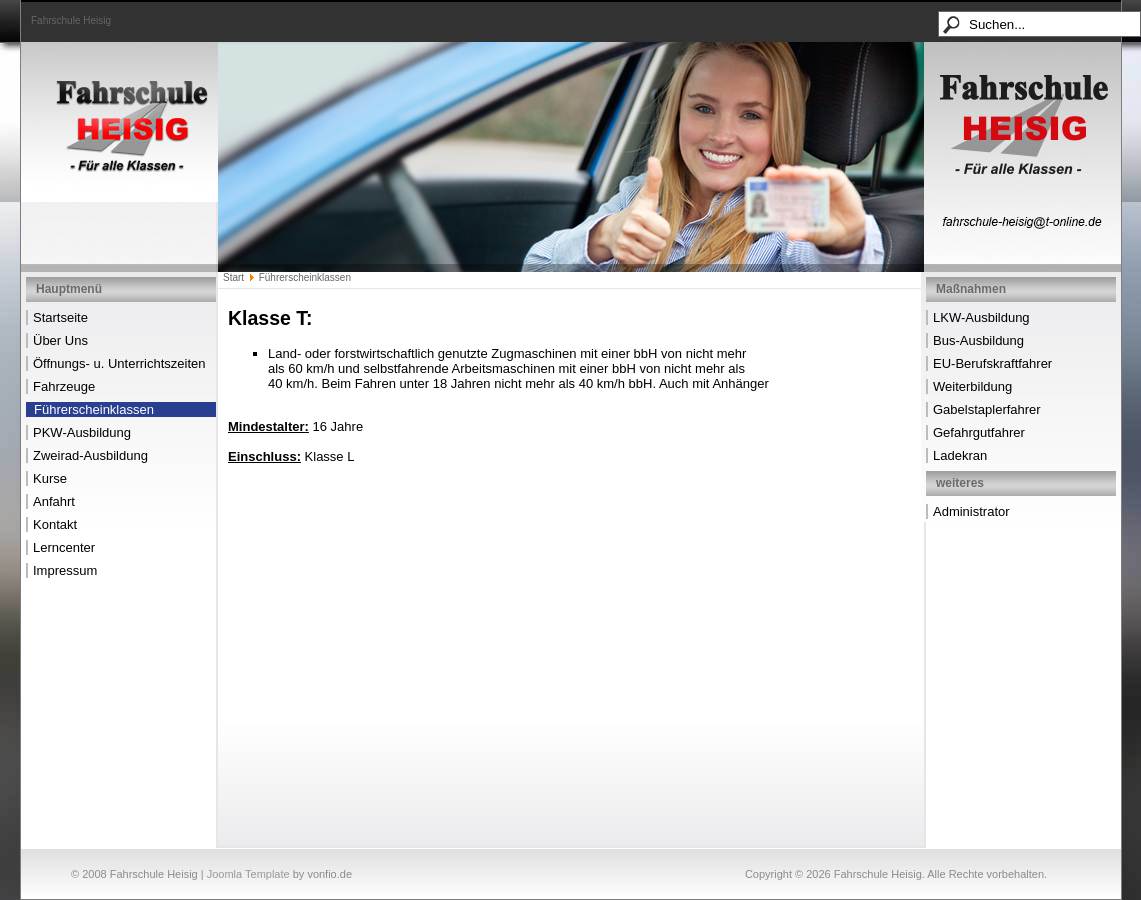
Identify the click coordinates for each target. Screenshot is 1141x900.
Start (233, 277)
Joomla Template (248, 874)
